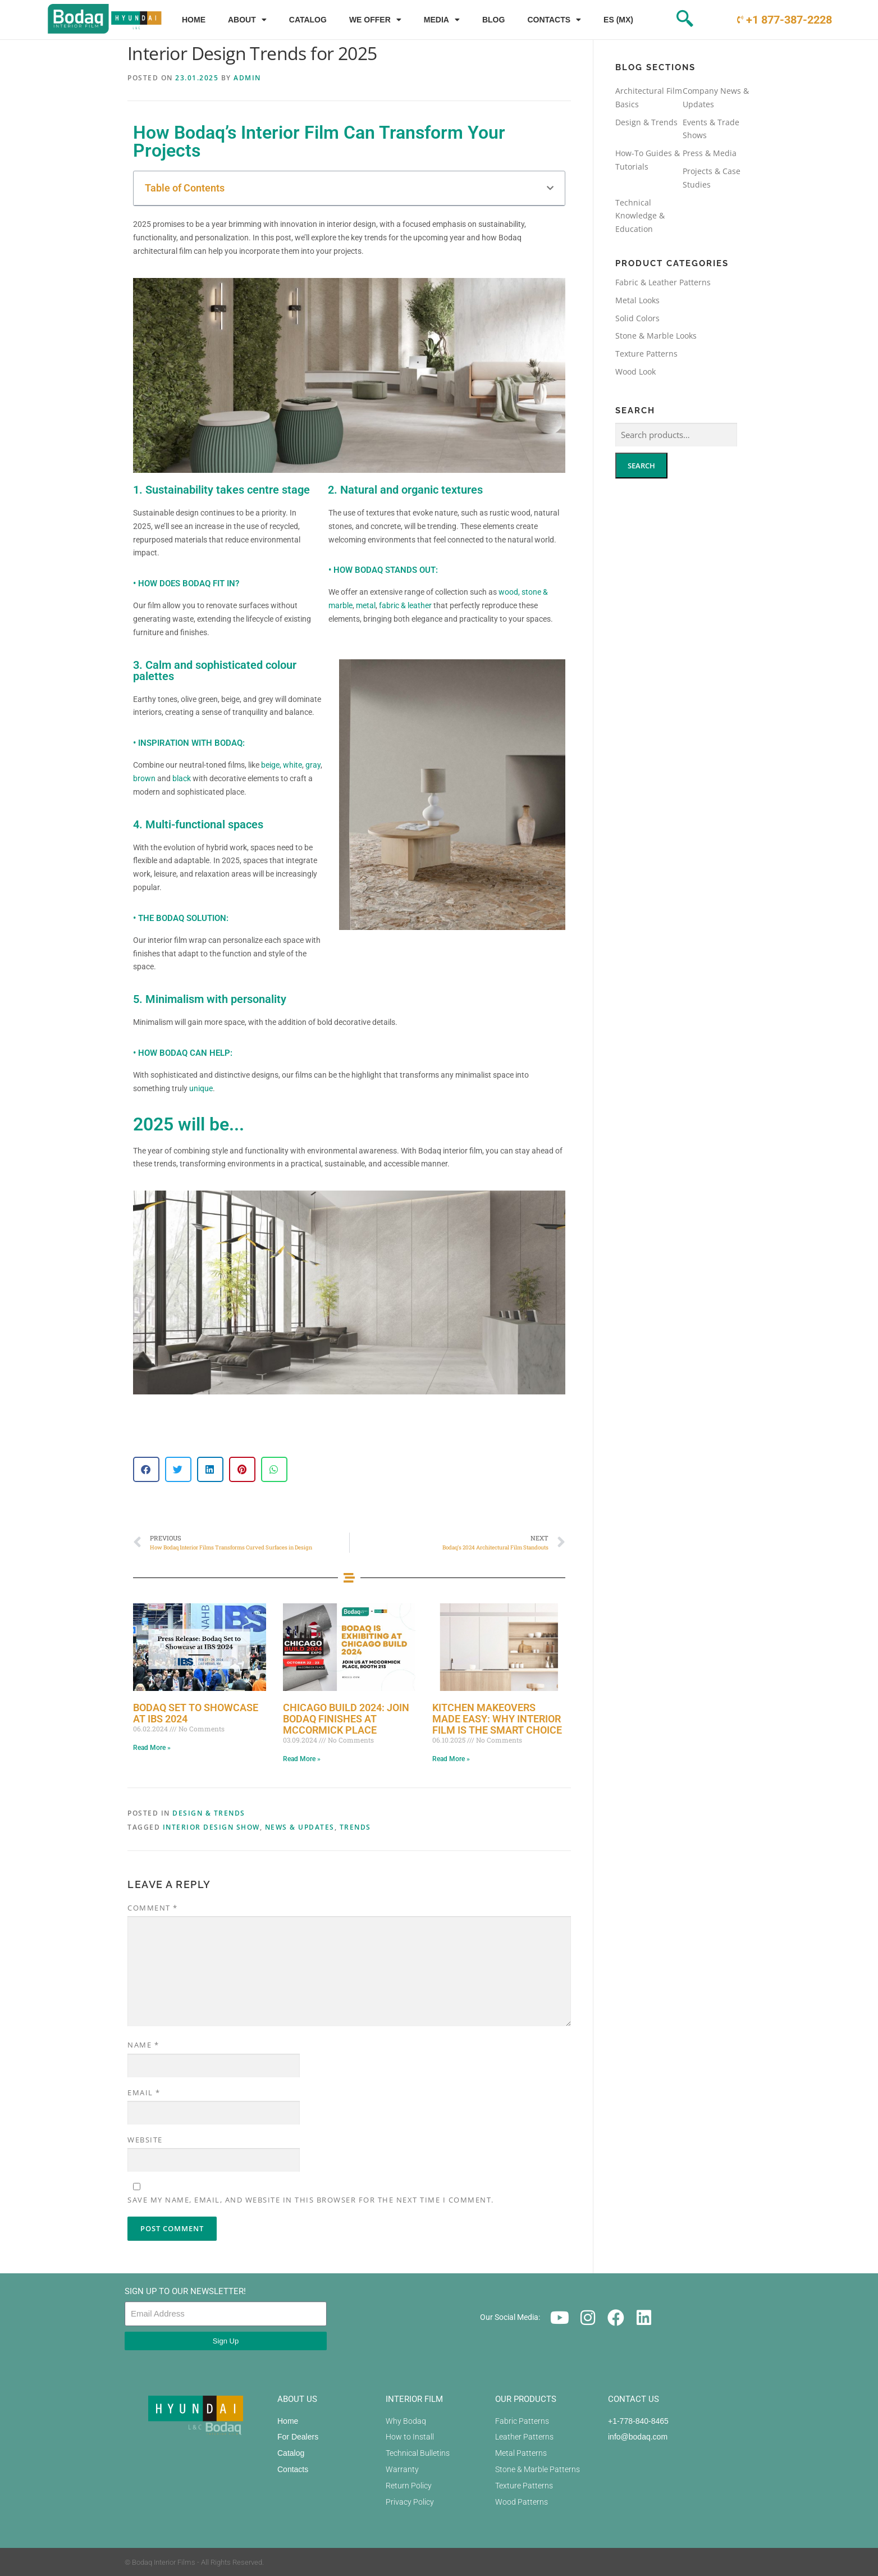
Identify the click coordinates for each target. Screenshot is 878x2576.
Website (145, 2140)
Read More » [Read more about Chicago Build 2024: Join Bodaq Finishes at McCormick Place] (302, 1759)
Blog (493, 19)
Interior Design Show (211, 1827)
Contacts (554, 19)
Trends (355, 1827)
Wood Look (635, 371)
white (292, 764)
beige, (272, 764)
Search (641, 466)
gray (313, 764)
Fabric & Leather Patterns (663, 282)
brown (145, 778)
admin (247, 78)
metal (366, 605)
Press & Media (710, 153)
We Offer (375, 19)
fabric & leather (405, 605)
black (181, 778)
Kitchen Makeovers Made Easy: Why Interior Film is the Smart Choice (497, 1719)
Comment (152, 1908)
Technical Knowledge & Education (640, 216)
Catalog (308, 19)
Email (144, 2092)
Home (193, 19)
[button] (550, 188)
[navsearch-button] (665, 19)
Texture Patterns (646, 353)
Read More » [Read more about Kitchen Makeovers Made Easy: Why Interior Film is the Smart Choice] (451, 1759)
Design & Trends (208, 1813)
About (247, 19)
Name (143, 2045)
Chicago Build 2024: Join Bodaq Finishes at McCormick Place (346, 1719)
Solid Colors (637, 318)
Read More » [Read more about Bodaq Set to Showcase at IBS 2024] (152, 1748)
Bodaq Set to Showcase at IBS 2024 (195, 1713)
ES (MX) (618, 19)
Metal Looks (637, 300)
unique (201, 1088)
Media (442, 19)
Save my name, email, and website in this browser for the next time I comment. (310, 2200)
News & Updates (300, 1827)
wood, (509, 591)
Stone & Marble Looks (656, 335)
